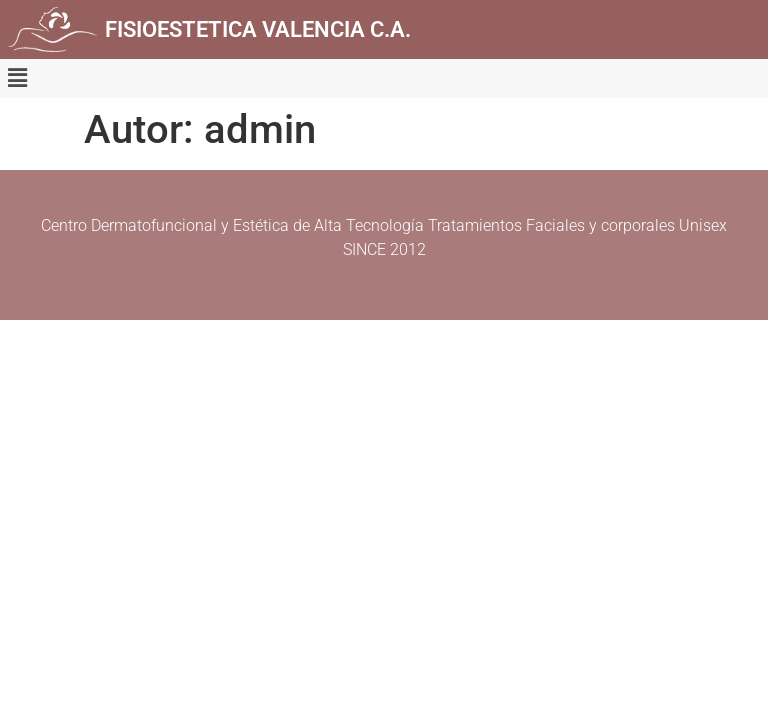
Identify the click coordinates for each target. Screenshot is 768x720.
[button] (17, 78)
